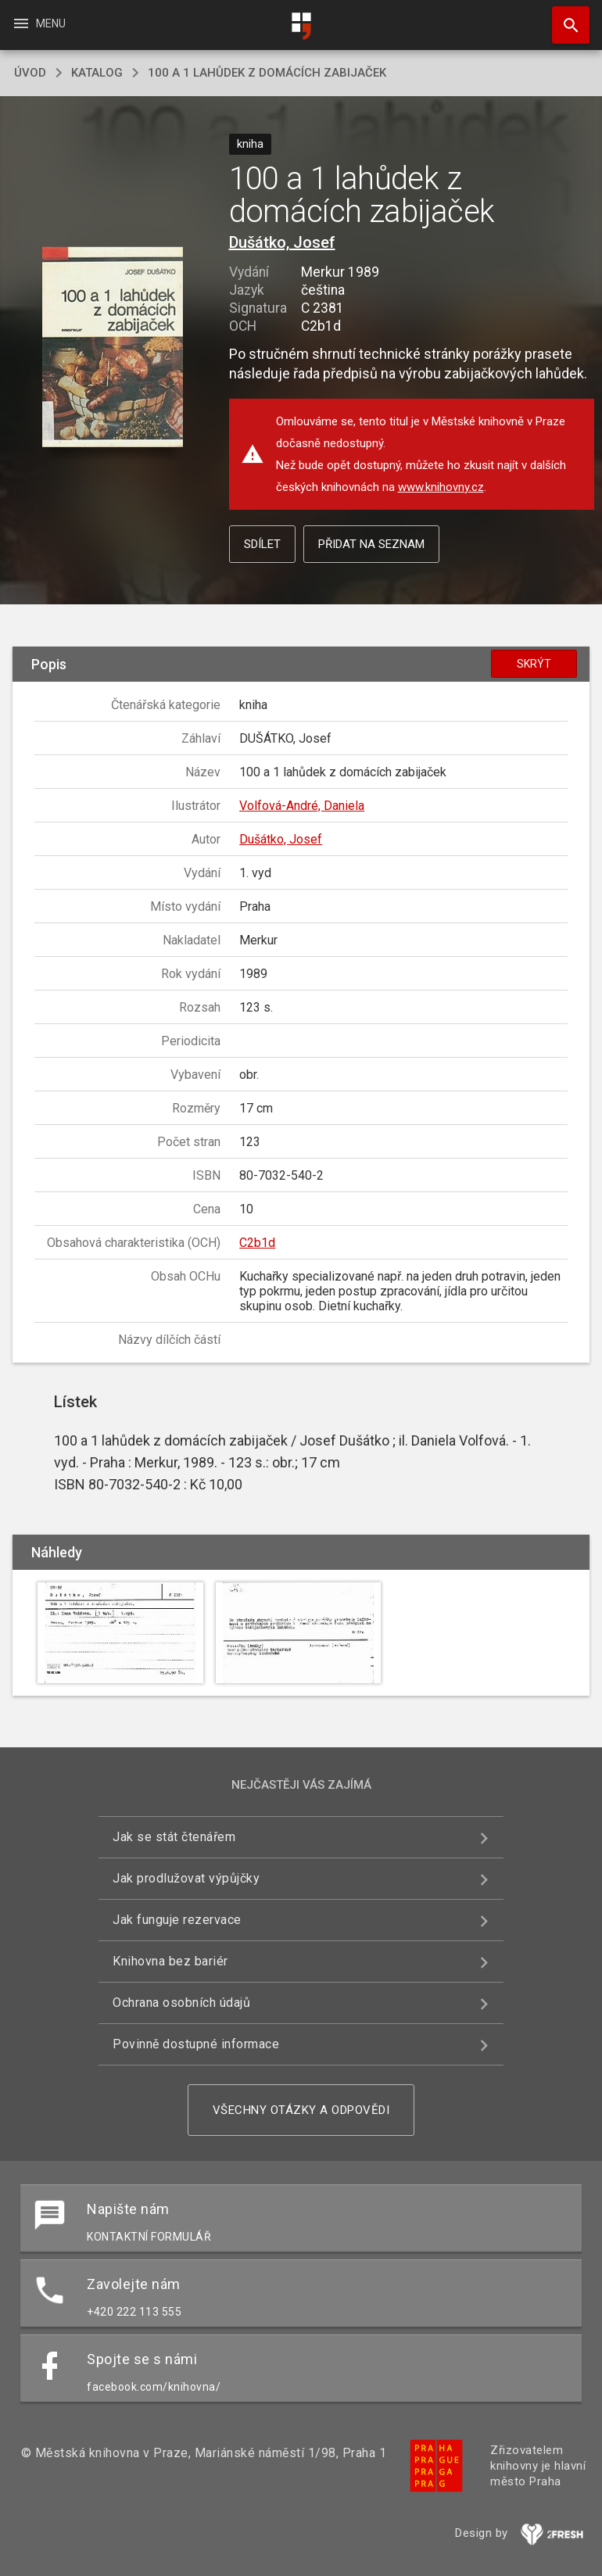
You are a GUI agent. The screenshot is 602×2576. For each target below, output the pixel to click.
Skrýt (534, 663)
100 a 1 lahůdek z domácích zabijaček (267, 73)
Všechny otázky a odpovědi (301, 2110)
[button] (113, 348)
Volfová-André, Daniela (301, 805)
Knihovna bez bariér (170, 1961)
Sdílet (262, 544)
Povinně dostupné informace (196, 2044)
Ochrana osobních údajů (181, 2002)
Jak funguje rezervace (177, 1919)
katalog (97, 73)
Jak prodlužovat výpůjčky (186, 1878)
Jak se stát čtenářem (174, 1836)
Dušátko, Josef (282, 242)
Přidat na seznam (371, 544)
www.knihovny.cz (441, 487)
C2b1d (257, 1242)
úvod (30, 73)
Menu (39, 23)
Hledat (563, 17)
